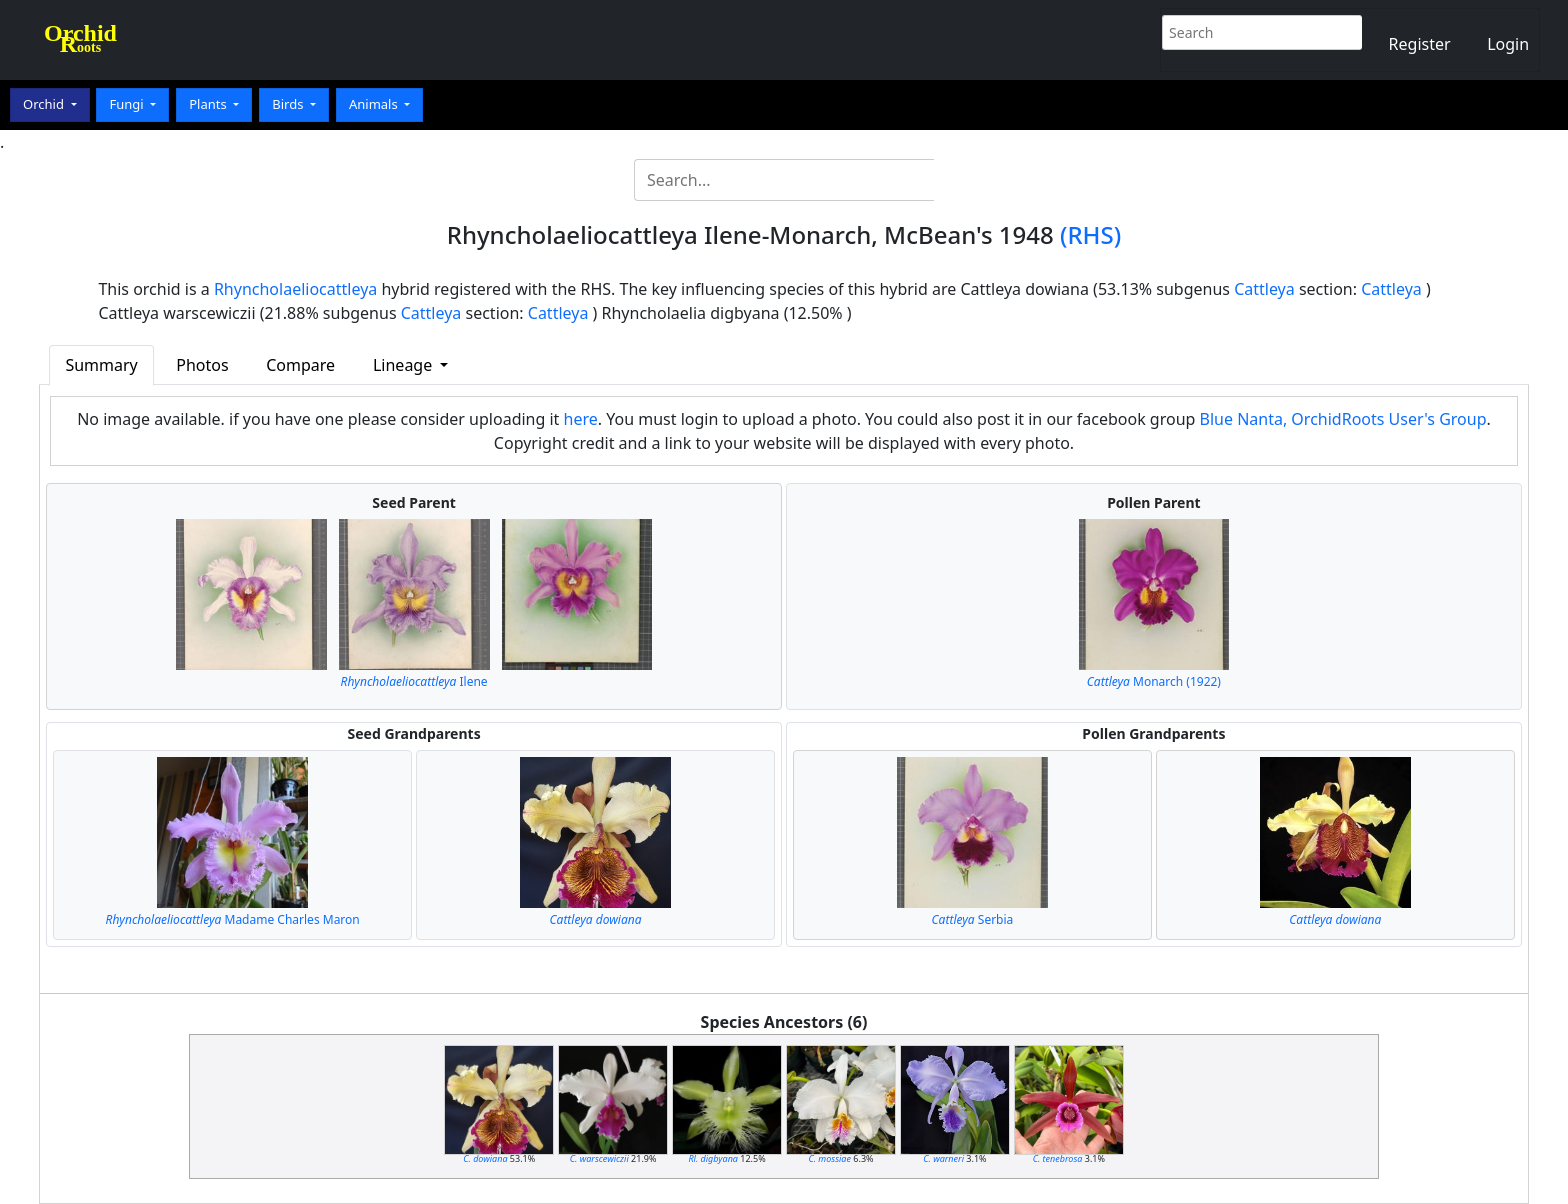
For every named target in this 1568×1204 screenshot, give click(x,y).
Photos (202, 365)
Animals (375, 104)
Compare (300, 365)
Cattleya (1264, 289)
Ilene (414, 681)
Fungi (128, 104)
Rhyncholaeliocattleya (295, 289)
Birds (289, 104)
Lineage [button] (404, 365)
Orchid (45, 104)
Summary (101, 365)
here (581, 419)
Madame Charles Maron (233, 919)
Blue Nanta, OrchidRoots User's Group (1343, 419)
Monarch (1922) (1154, 681)
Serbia (973, 919)
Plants (209, 104)
